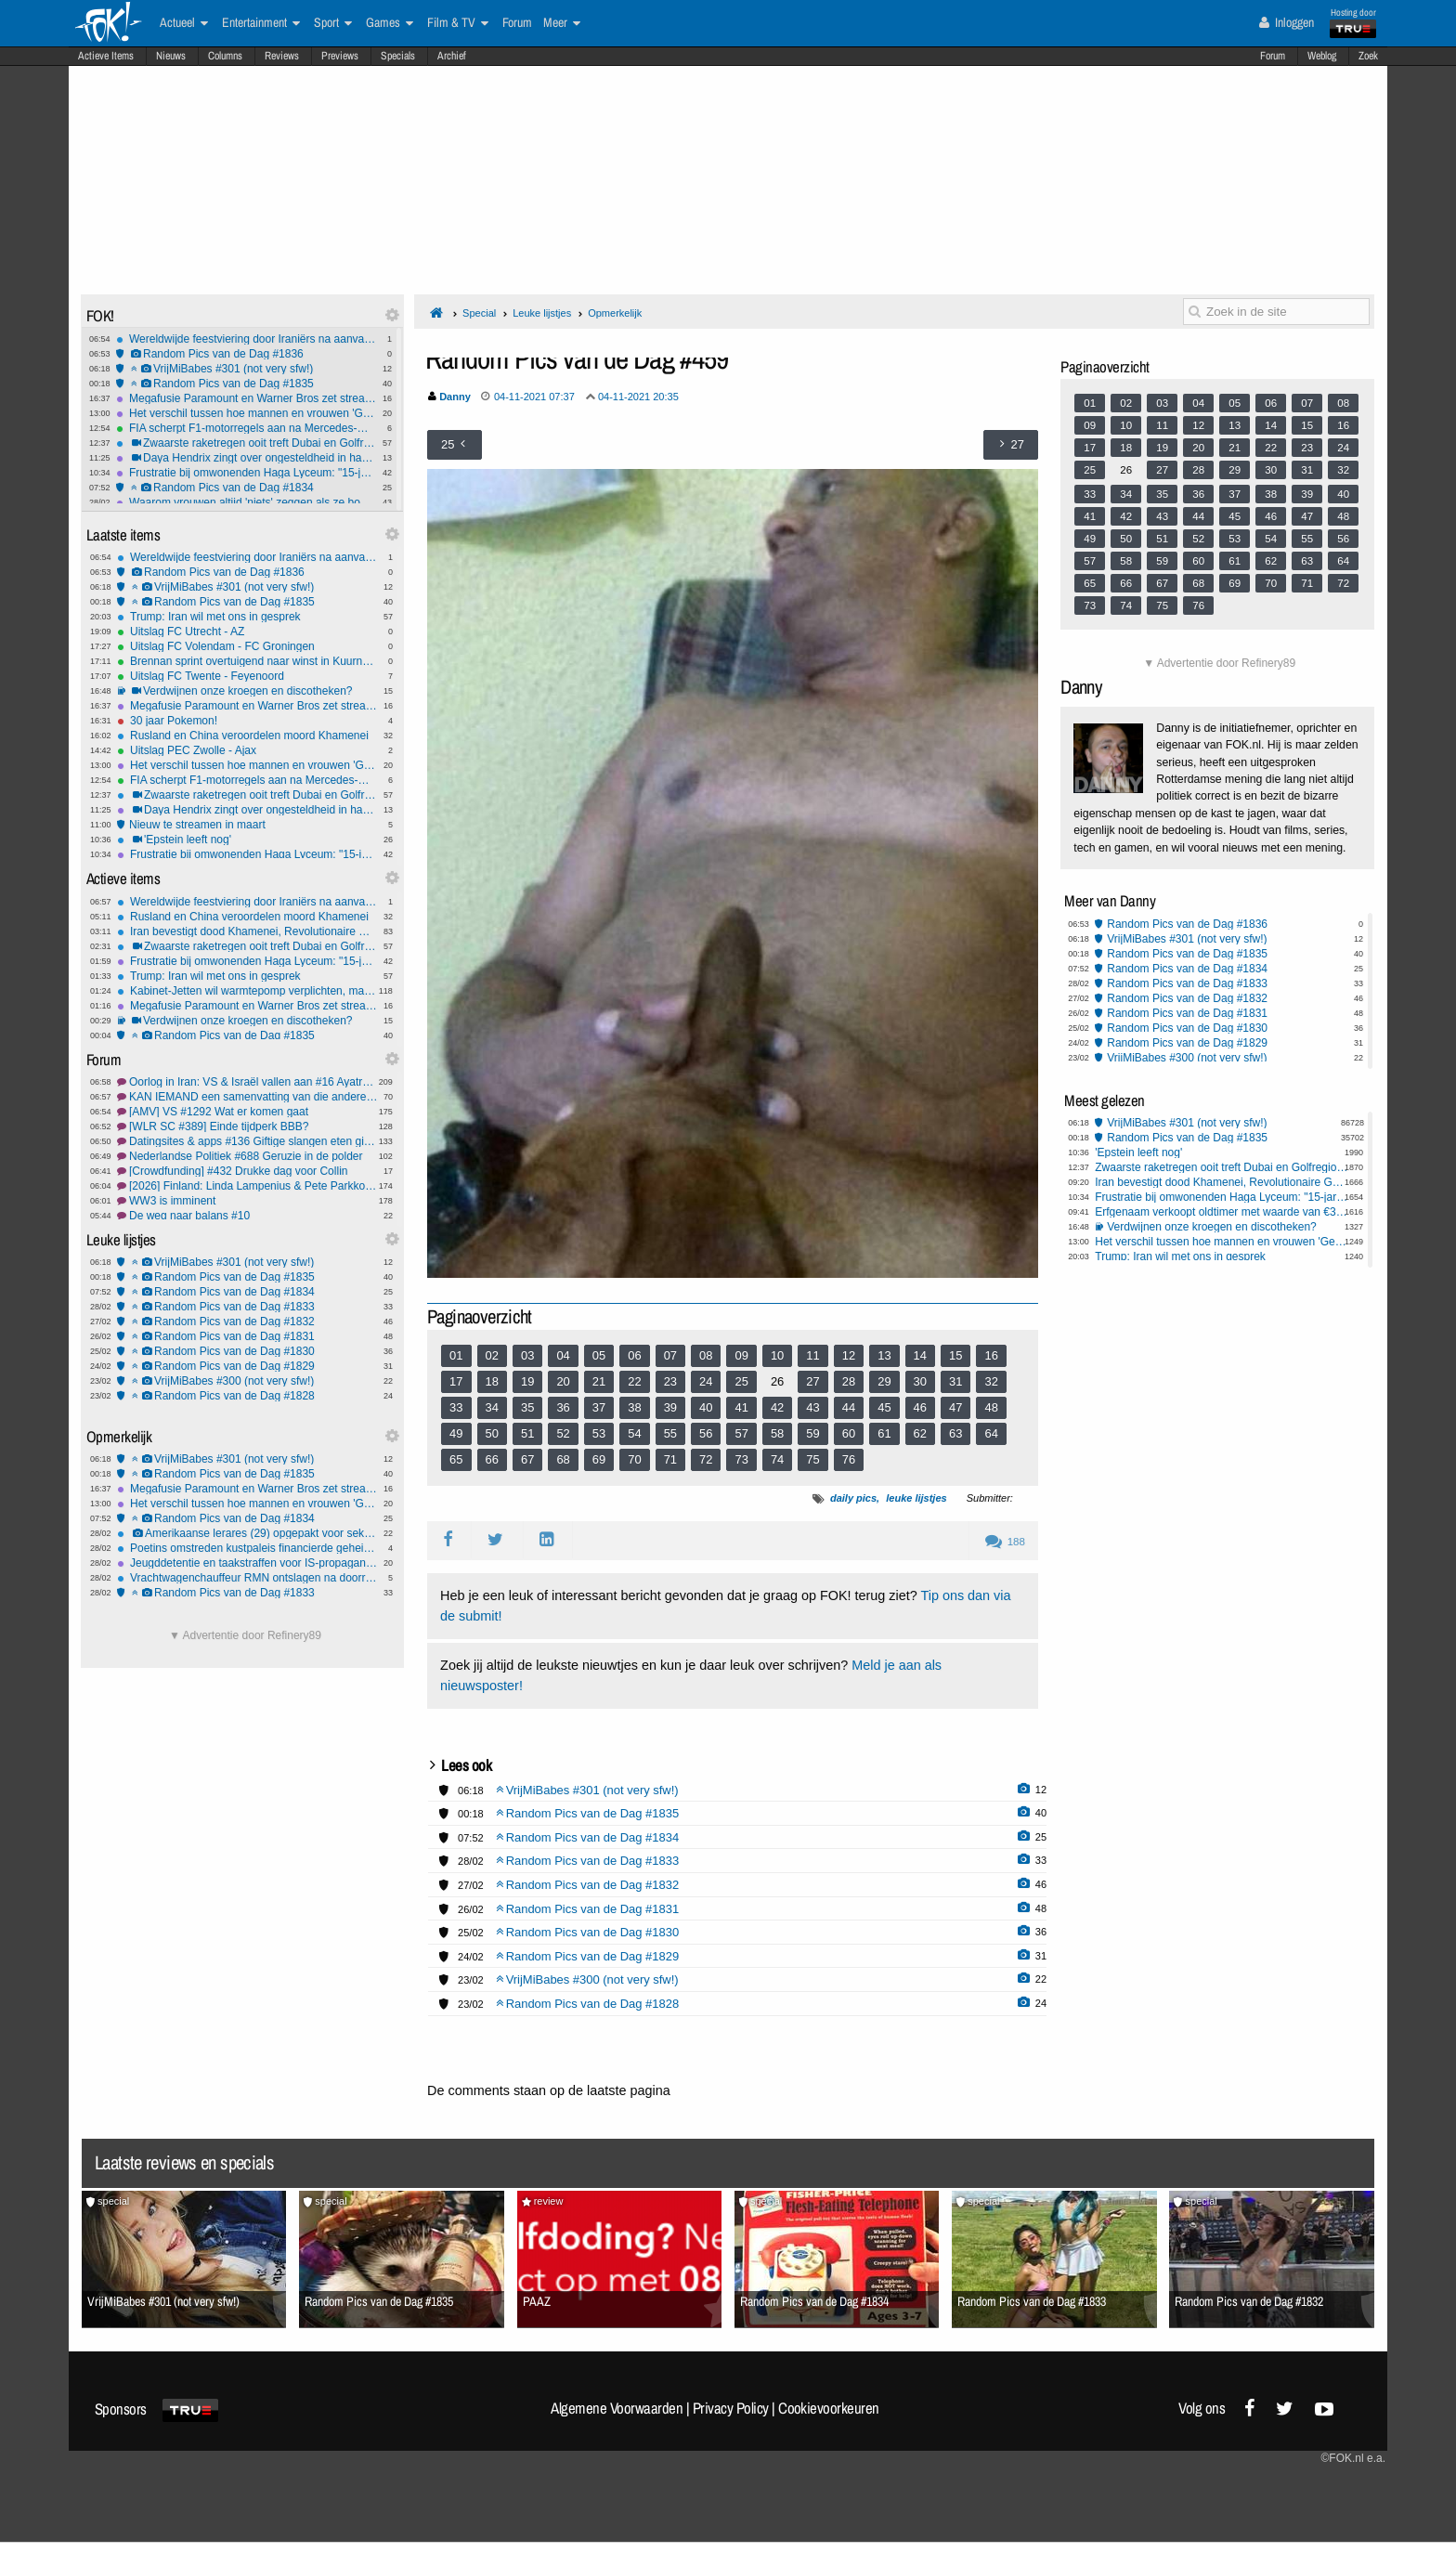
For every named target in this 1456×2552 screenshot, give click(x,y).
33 (455, 1407)
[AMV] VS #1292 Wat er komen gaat (247, 1111)
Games (389, 23)
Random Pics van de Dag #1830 (247, 1351)
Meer (561, 23)
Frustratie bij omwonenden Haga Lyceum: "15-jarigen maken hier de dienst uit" (246, 472)
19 (527, 1381)
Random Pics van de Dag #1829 (247, 1366)
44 (848, 1407)
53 (598, 1433)
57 (741, 1433)
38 (634, 1407)
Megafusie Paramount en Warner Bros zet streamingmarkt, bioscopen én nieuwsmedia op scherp (246, 398)
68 (562, 1459)
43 (812, 1407)
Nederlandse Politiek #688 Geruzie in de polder (247, 1156)
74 (777, 1459)
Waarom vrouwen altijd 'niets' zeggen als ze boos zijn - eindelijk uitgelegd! (246, 502)
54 (634, 1433)
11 (812, 1355)
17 (455, 1381)
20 (562, 1381)
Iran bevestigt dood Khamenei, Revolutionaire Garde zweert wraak (247, 931)
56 (705, 1433)
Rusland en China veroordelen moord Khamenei (247, 735)
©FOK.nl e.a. (1352, 2458)
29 (884, 1381)
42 (777, 1407)
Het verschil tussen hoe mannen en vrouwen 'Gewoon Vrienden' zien (246, 413)
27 (812, 1381)
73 (741, 1459)
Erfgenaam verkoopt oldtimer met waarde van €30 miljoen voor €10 (1221, 1211)
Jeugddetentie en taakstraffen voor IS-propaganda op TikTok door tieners (247, 1563)
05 (598, 1355)
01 (455, 1355)
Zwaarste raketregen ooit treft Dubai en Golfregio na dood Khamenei (246, 443)
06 (634, 1355)
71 (670, 1459)
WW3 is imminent (247, 1200)
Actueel (184, 23)
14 (920, 1355)
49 (455, 1433)
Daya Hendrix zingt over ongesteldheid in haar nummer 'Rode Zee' (246, 457)
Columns (225, 55)
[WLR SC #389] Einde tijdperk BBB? (247, 1126)
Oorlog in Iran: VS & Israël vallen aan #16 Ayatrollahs (247, 1081)
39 (670, 1407)
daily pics (853, 1498)
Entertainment (261, 23)
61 (884, 1433)
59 (812, 1433)
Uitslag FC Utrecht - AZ (247, 631)
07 (670, 1355)
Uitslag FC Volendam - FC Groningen (247, 646)
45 (884, 1407)
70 (634, 1459)
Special (479, 313)
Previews (339, 55)
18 (492, 1381)
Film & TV (457, 23)
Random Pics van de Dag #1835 (246, 383)
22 (634, 1381)
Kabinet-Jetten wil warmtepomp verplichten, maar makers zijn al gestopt (247, 990)
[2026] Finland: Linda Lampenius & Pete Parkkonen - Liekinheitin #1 (247, 1185)
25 (741, 1381)
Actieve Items (106, 55)
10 (777, 1355)
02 (492, 1355)
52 (562, 1433)
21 (598, 1381)
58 (777, 1433)
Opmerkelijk (615, 313)
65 (455, 1459)
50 (492, 1433)
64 (990, 1433)
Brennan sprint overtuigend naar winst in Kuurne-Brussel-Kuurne (247, 661)
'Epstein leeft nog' (247, 839)
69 (598, 1459)
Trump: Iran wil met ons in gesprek (247, 616)
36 (562, 1407)
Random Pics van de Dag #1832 (247, 1321)
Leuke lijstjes (542, 313)
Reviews (282, 55)
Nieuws (171, 55)
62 (920, 1433)
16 (990, 1355)
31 (955, 1381)
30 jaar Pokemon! (247, 720)
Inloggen (1286, 22)
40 (705, 1407)
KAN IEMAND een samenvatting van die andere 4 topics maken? (247, 1096)
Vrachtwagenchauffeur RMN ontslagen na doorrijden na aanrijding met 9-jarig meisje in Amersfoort (247, 1577)
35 (527, 1407)
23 (670, 1381)
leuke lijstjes (916, 1498)
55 (670, 1433)
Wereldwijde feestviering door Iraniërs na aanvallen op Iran (246, 339)
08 (705, 1355)
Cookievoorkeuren (828, 2408)
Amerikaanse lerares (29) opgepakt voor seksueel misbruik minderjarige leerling (247, 1533)
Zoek (1368, 55)
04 (562, 1355)
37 (598, 1407)
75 (812, 1459)
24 (705, 1381)
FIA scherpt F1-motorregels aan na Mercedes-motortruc (246, 428)
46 (920, 1407)
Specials (398, 55)
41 (741, 1407)
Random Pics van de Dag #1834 (246, 487)
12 (848, 1355)
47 (955, 1407)
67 (527, 1459)
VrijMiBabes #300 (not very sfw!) (247, 1381)
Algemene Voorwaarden (616, 2408)
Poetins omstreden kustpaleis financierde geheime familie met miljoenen (247, 1548)
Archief (451, 55)
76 (848, 1459)
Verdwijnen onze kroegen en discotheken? (247, 691)
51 (527, 1433)
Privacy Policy (731, 2408)
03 (527, 1355)
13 (884, 1355)
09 (741, 1355)
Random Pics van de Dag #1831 (247, 1336)
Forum (1272, 55)
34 (492, 1407)
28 (848, 1381)
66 (492, 1459)
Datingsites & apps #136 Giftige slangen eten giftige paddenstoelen (247, 1141)
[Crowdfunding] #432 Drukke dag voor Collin (247, 1171)
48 (990, 1407)
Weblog (1321, 55)
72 (705, 1459)
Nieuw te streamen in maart (247, 824)
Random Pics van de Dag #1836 (246, 353)
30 (920, 1381)
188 (1005, 1541)
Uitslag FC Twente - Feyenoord (247, 676)
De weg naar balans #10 (247, 1215)
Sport (333, 23)
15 (955, 1355)
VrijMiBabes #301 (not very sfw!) (246, 368)
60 (848, 1433)
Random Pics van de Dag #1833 (247, 1306)
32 (990, 1381)
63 (955, 1433)
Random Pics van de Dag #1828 (247, 1395)
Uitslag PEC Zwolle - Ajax (247, 750)
